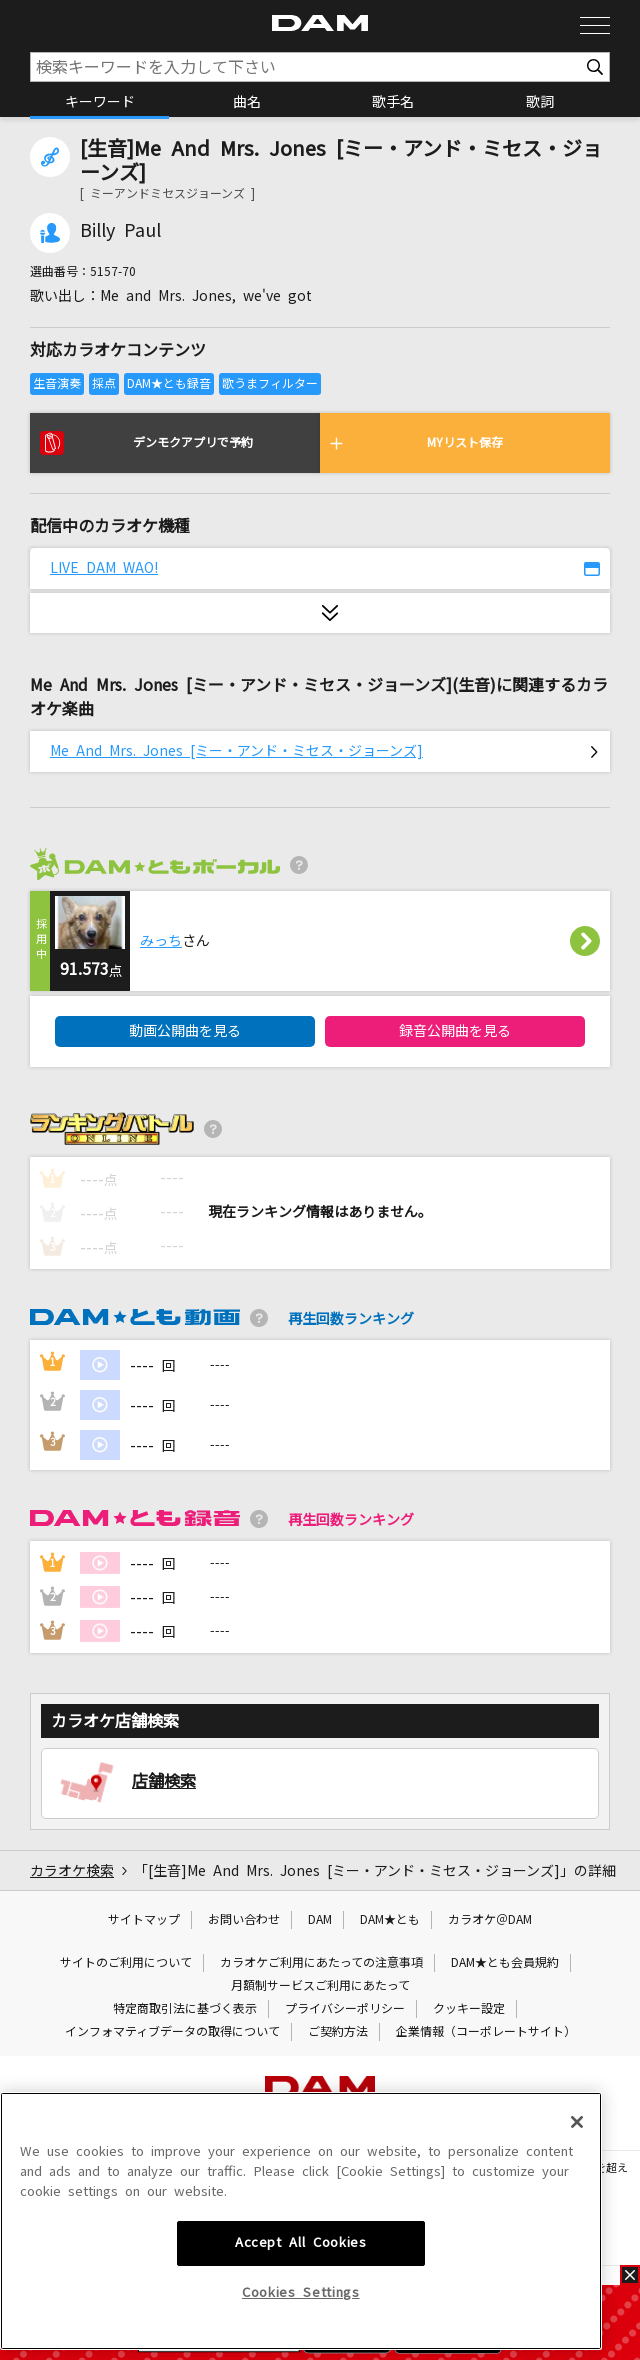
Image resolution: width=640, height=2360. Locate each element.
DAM (320, 1920)
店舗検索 (164, 1781)
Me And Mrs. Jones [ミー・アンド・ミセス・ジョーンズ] (236, 751)
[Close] (577, 2275)
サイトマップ (144, 1920)
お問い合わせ (244, 1920)
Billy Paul (120, 231)
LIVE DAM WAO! (104, 568)
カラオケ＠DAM (490, 1920)
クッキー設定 (469, 2009)
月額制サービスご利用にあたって (320, 1986)
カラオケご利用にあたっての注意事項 (321, 1963)
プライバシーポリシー (345, 2009)
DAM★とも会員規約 (505, 1963)
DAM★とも (390, 1920)
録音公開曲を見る (455, 1031)
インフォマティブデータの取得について (172, 2032)
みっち (161, 941)
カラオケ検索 (72, 1871)
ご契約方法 (338, 2032)
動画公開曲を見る (185, 1031)
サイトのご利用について (126, 1963)
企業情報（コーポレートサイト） (486, 2032)
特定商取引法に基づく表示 (185, 2009)
